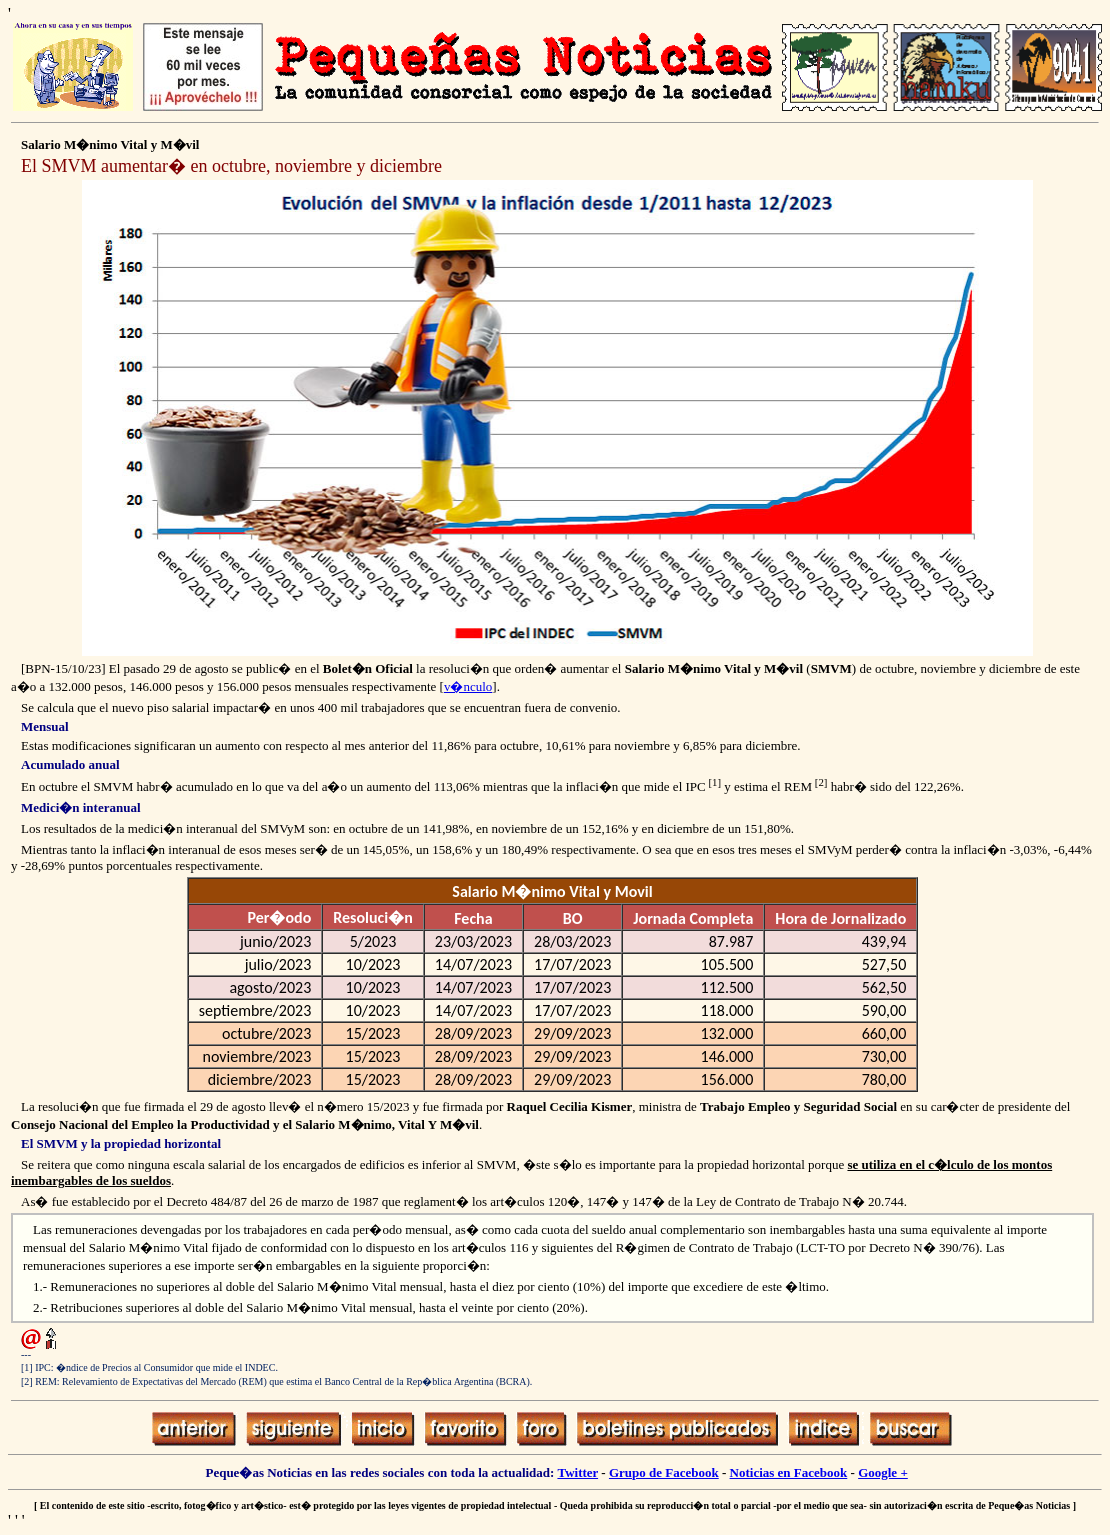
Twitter (577, 1472)
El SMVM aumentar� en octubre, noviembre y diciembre (231, 166)
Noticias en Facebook (789, 1472)
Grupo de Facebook (664, 1472)
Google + (883, 1472)
